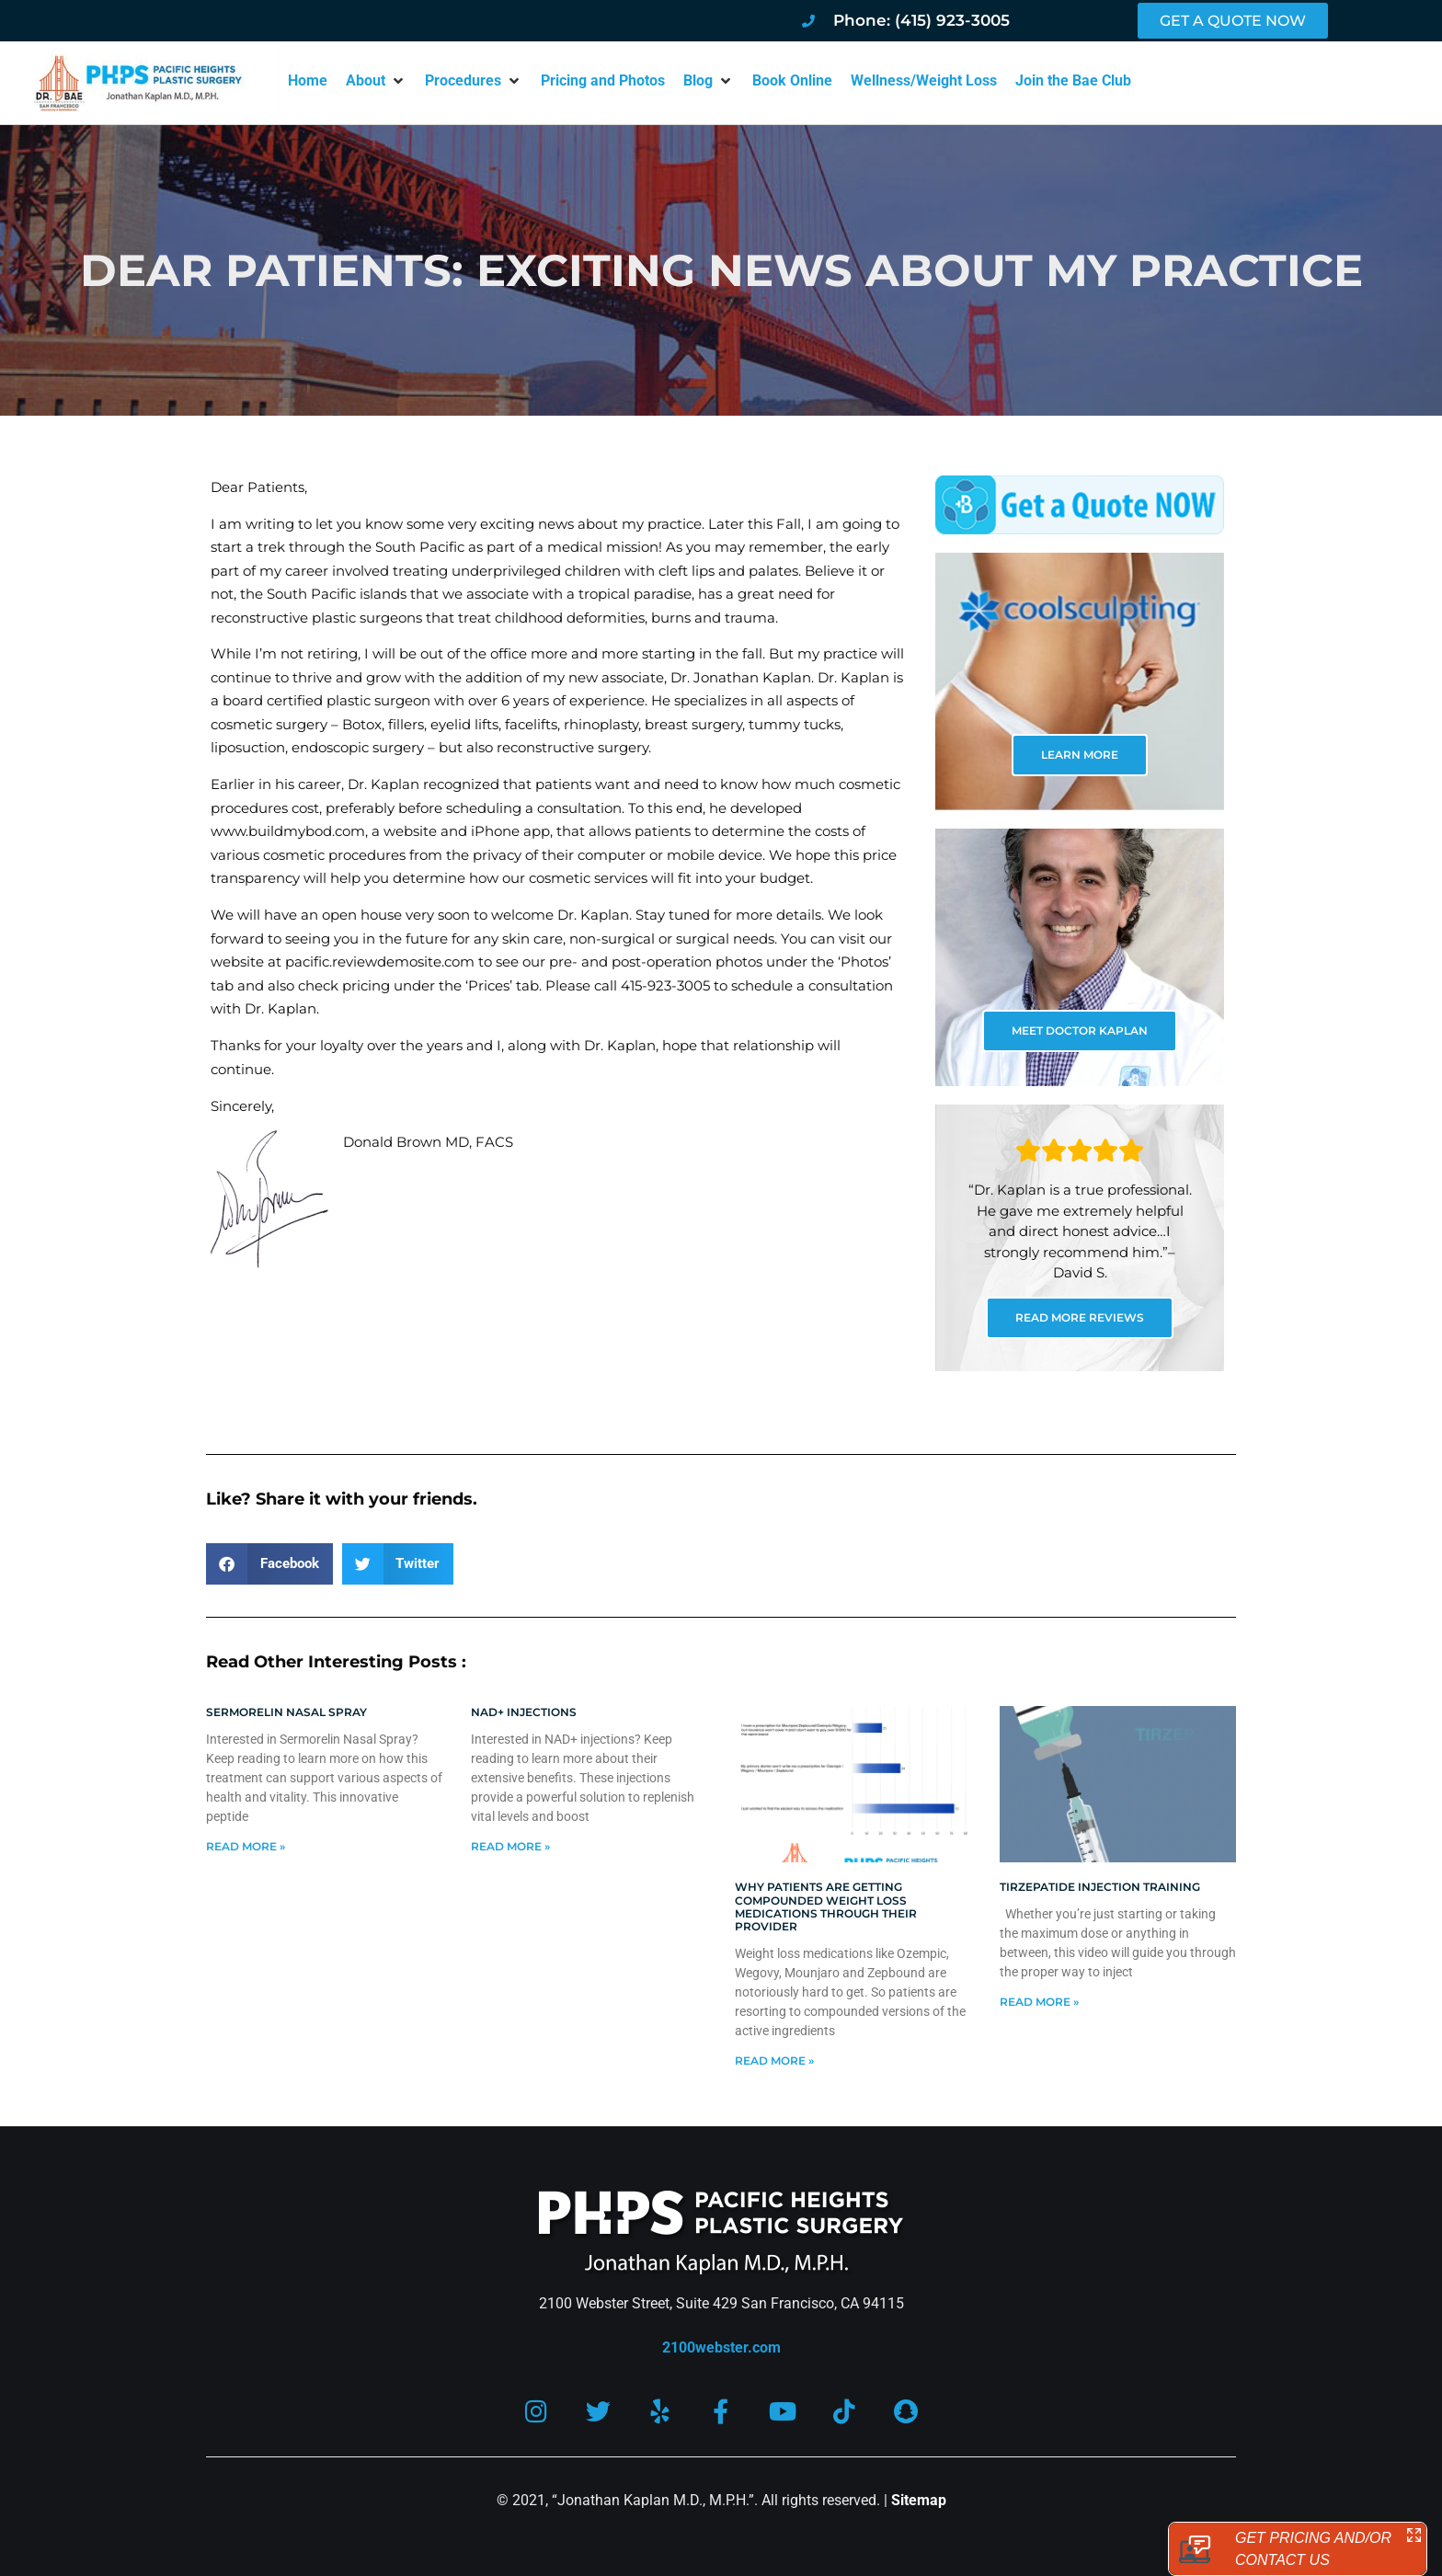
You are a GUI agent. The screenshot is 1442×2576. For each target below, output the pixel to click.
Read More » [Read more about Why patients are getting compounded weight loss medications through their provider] (774, 2060)
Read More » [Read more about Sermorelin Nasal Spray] (245, 1846)
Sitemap (918, 2500)
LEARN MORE (1079, 754)
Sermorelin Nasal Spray (286, 1712)
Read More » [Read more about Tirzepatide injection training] (1039, 2002)
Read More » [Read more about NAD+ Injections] (510, 1846)
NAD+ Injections (524, 1712)
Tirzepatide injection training (1100, 1887)
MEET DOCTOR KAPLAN (1080, 1030)
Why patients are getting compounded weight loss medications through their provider (826, 1906)
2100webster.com (721, 2347)
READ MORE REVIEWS (1079, 1317)
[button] (376, 81)
